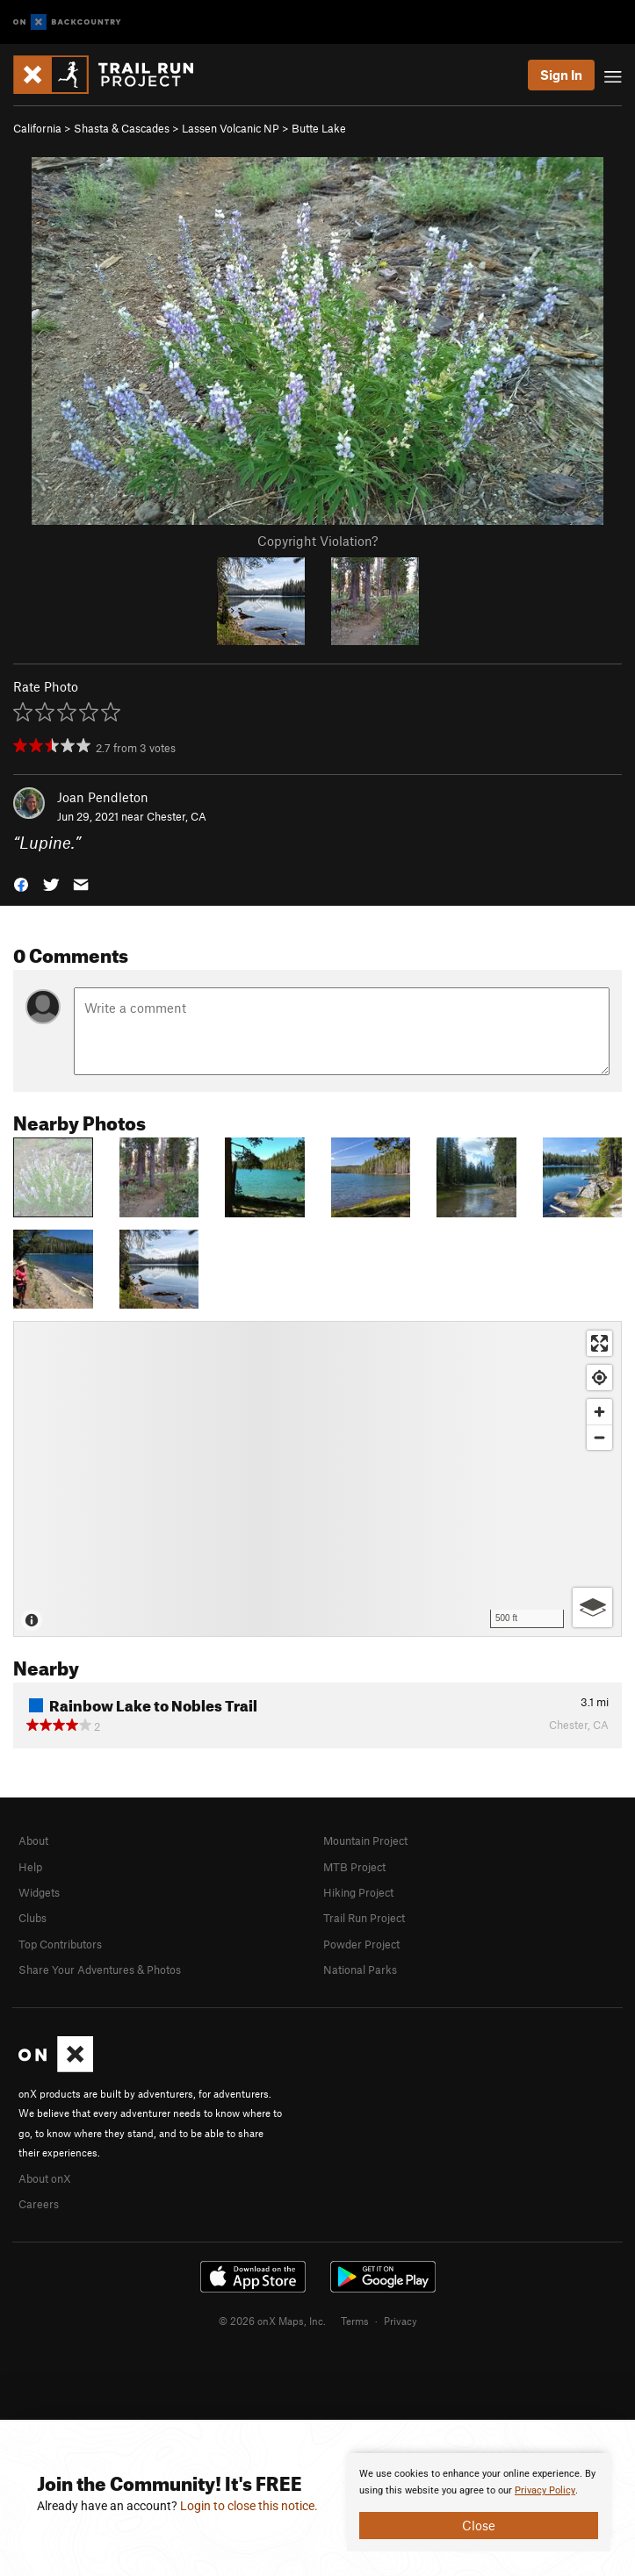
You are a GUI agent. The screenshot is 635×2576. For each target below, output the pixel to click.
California (37, 128)
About (33, 1840)
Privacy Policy (545, 2490)
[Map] (317, 1479)
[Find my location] (599, 1377)
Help (30, 1867)
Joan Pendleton (102, 797)
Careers (38, 2204)
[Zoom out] (599, 1437)
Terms (355, 2320)
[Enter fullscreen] (599, 1343)
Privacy (400, 2320)
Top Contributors (60, 1944)
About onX (44, 2178)
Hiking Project (358, 1892)
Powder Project (361, 1944)
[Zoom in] (599, 1411)
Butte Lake (319, 128)
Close (478, 2525)
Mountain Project (365, 1840)
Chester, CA (176, 816)
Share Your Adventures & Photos (99, 1969)
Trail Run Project (364, 1918)
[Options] (592, 1607)
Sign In (561, 75)
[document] (478, 2502)
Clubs (32, 1918)
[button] (21, 883)
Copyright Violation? (317, 541)
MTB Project (354, 1867)
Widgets (39, 1892)
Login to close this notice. (249, 2506)
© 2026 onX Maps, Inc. (272, 2320)
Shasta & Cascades (122, 128)
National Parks (360, 1969)
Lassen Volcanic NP (230, 128)
